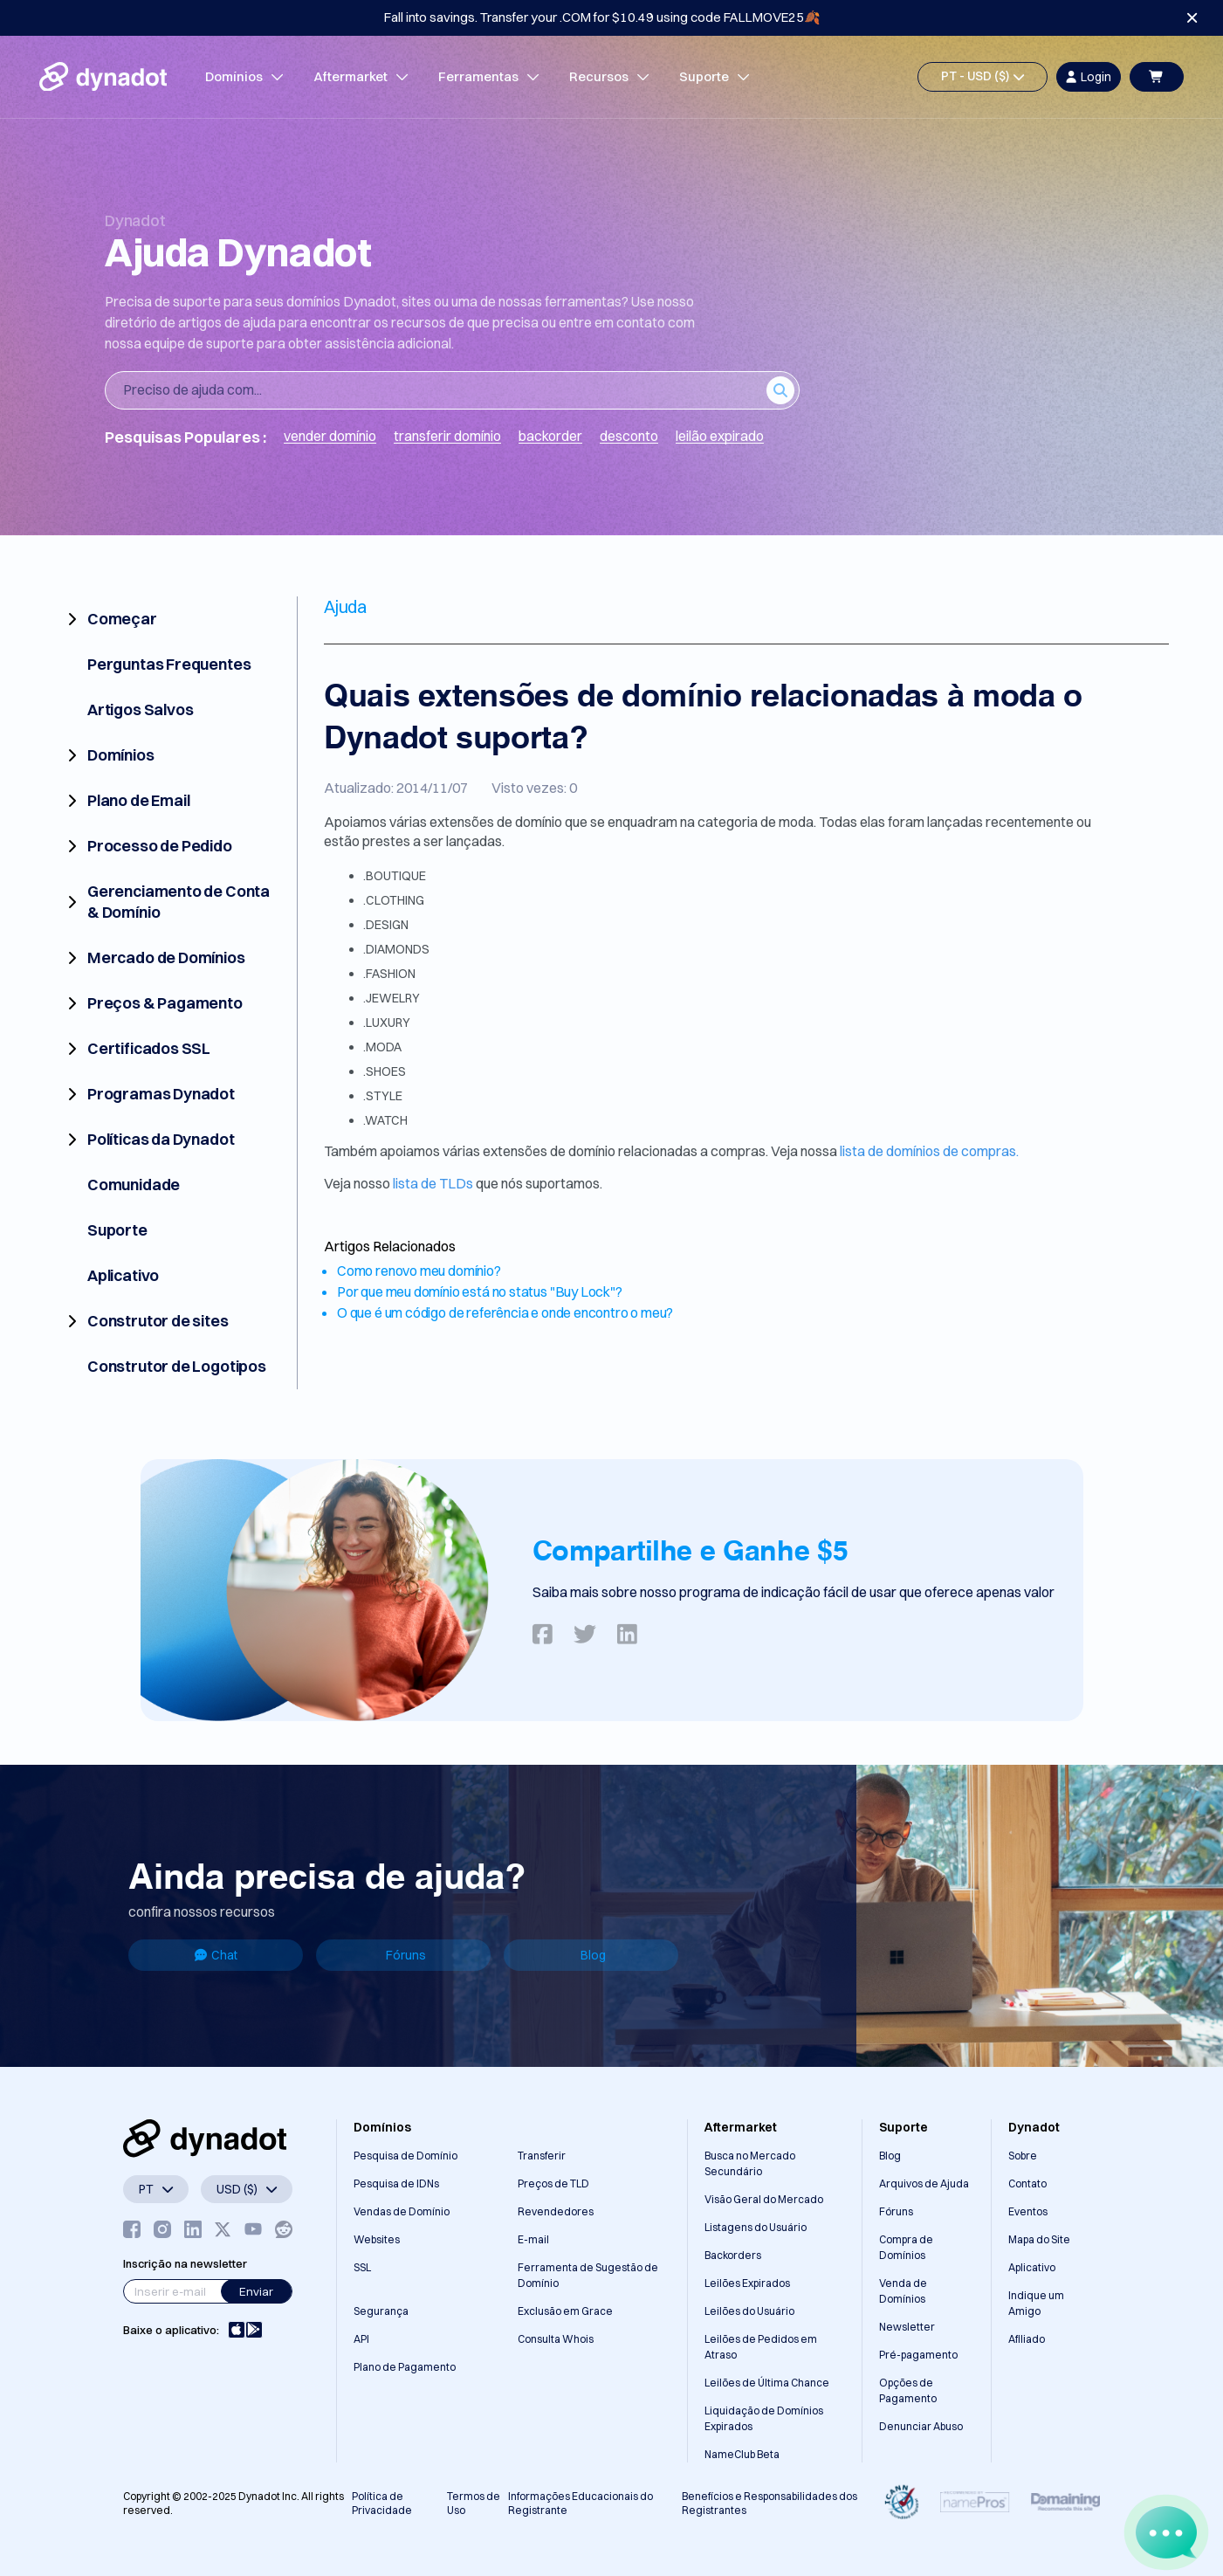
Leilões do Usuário (749, 2311)
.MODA (382, 1047)
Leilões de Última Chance (766, 2382)
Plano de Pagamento (405, 2366)
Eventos (1028, 2211)
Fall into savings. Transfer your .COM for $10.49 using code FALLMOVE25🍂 (602, 17)
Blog (593, 1955)
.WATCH (385, 1120)
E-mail (533, 2239)
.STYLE (382, 1096)
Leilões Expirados (747, 2283)
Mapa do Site (1039, 2239)
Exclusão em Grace (565, 2311)
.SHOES (384, 1071)
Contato (1027, 2183)
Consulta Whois (556, 2338)
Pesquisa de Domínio (405, 2155)
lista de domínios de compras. (929, 1151)
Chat (216, 1955)
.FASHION (389, 973)
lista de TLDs (434, 1183)
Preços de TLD (553, 2183)
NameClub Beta (742, 2454)
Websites (377, 2239)
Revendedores (556, 2211)
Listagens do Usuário (755, 2227)
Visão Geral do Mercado (763, 2199)
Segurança (381, 2311)
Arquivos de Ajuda (924, 2183)
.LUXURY (386, 1022)
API (361, 2338)
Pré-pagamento (918, 2354)
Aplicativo (1031, 2267)
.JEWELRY (391, 998)
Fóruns (406, 1955)
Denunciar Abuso (921, 2426)
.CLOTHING (393, 900)
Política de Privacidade (382, 2503)
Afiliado (1026, 2338)
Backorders (732, 2255)
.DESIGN (386, 925)
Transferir (542, 2155)
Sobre (1022, 2155)
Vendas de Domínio (402, 2211)
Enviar (256, 2291)
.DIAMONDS (396, 949)
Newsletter (907, 2326)
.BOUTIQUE (394, 876)
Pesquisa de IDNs (396, 2183)
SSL (362, 2267)
